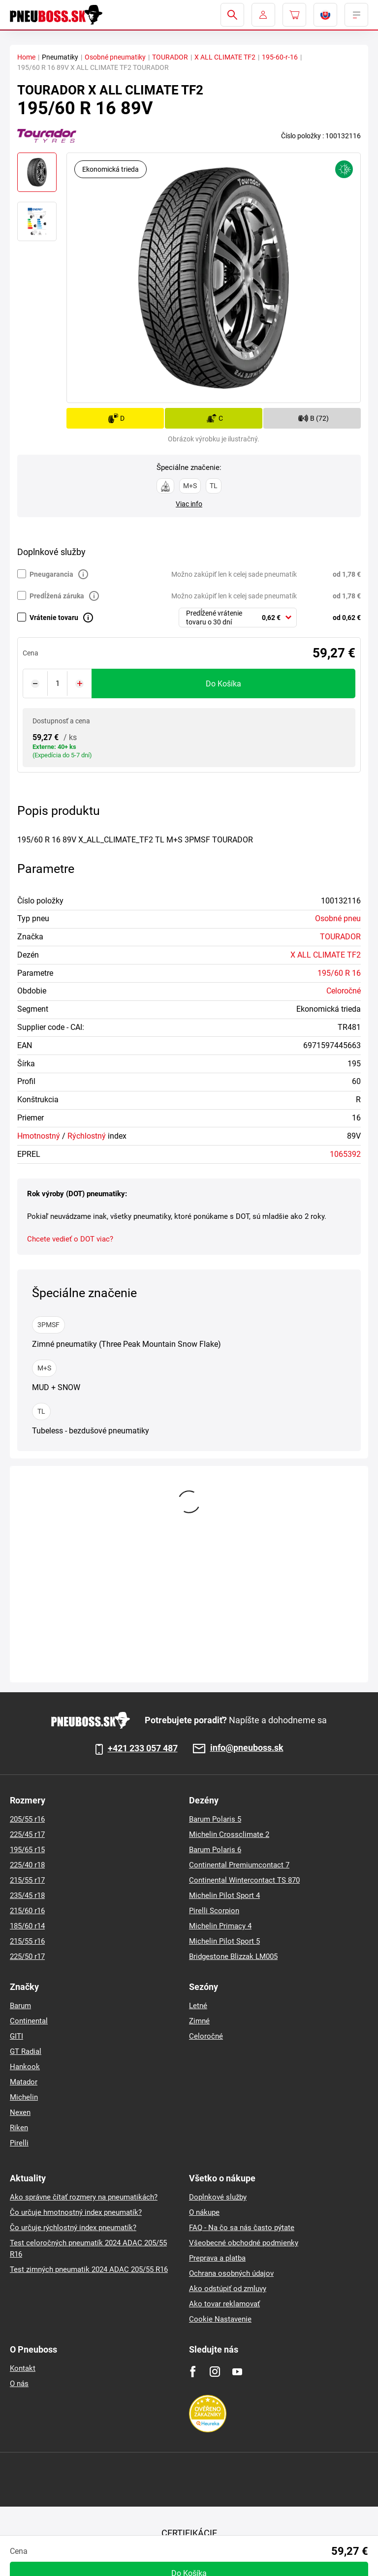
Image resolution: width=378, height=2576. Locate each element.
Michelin (24, 2097)
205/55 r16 (27, 1819)
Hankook (25, 2066)
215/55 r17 (27, 1880)
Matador (23, 2082)
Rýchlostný (86, 1136)
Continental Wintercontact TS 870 (244, 1880)
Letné (198, 2005)
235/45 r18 (27, 1895)
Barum (20, 2005)
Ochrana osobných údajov (231, 2273)
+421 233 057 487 (143, 1748)
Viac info (189, 504)
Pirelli (19, 2143)
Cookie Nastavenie (220, 2319)
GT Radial (25, 2051)
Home (26, 57)
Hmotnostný (38, 1136)
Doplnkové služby (218, 2197)
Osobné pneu (338, 918)
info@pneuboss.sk (247, 1748)
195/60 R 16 (339, 973)
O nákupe (204, 2212)
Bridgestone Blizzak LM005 (233, 1956)
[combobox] (238, 617)
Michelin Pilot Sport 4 (224, 1895)
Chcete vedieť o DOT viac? (70, 1239)
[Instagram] (214, 2371)
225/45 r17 (27, 1834)
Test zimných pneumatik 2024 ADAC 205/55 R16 (89, 2269)
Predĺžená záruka (57, 596)
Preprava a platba (217, 2258)
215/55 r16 (27, 1941)
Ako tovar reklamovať (224, 2303)
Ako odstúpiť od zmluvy (227, 2288)
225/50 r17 (27, 1956)
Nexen (20, 2112)
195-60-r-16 (280, 57)
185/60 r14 (27, 1926)
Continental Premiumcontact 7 (239, 1865)
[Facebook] (192, 2371)
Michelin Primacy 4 (220, 1926)
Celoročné (343, 990)
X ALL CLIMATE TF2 (224, 57)
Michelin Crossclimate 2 (229, 1834)
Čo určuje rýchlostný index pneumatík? (73, 2227)
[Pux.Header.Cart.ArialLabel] (294, 15)
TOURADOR (170, 57)
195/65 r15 (27, 1849)
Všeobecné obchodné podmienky (243, 2242)
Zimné (199, 2021)
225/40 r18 (27, 1865)
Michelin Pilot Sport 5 (224, 1941)
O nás (19, 2383)
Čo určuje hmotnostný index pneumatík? (76, 2212)
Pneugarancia (51, 574)
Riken (19, 2127)
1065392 (345, 1154)
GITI (16, 2036)
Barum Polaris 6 (215, 1849)
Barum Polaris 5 (215, 1819)
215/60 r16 (27, 1910)
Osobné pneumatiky (115, 57)
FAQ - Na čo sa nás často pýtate (241, 2227)
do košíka (223, 683)
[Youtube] (237, 2371)
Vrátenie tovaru (54, 617)
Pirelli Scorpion (214, 1910)
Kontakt (22, 2368)
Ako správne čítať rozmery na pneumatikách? (84, 2197)
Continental (29, 2021)
